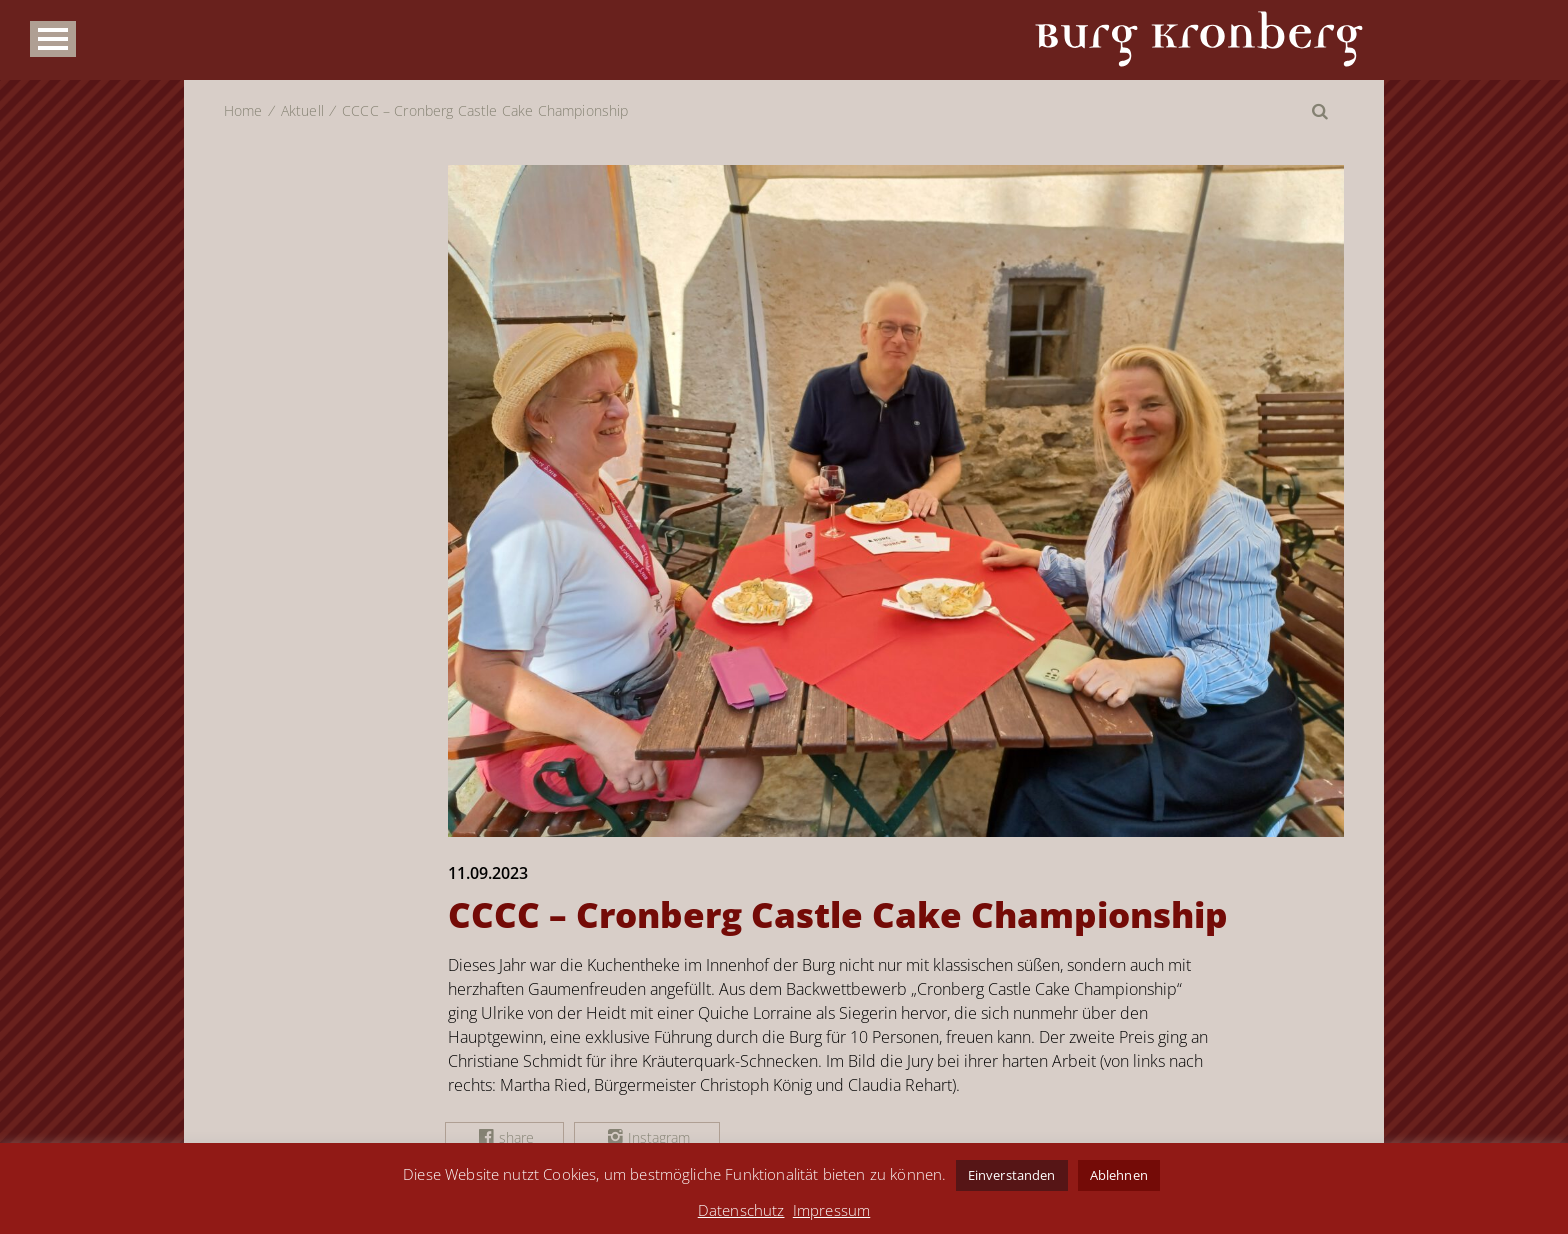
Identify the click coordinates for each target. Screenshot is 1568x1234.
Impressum (831, 1210)
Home (243, 110)
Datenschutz (741, 1210)
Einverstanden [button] (1012, 1175)
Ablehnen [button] (1119, 1175)
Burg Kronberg (1199, 39)
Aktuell (302, 110)
